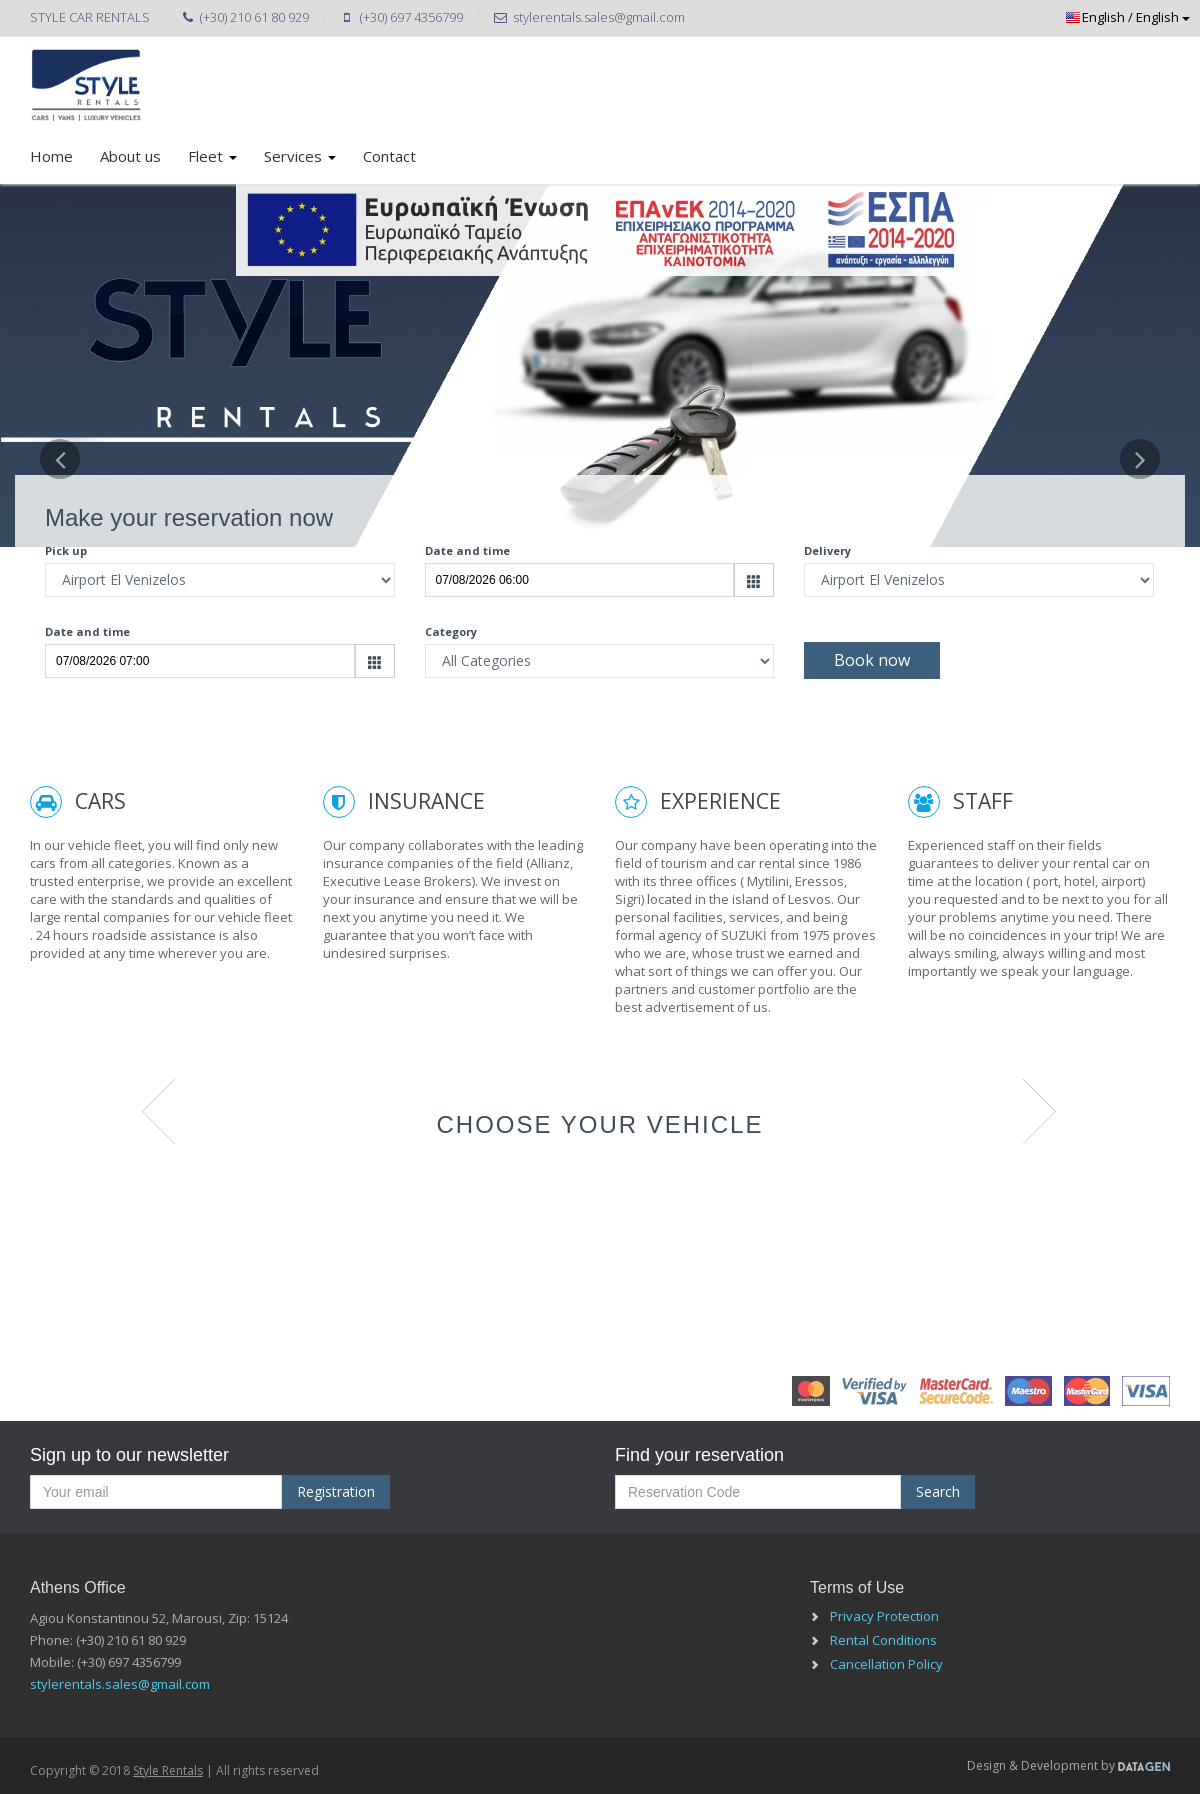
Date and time (467, 550)
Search (938, 1491)
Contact (389, 156)
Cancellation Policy (886, 1664)
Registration (336, 1491)
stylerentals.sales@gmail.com (120, 1684)
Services (300, 156)
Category (451, 631)
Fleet (212, 156)
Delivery (827, 550)
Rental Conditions (883, 1640)
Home (51, 156)
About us (130, 156)
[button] (60, 586)
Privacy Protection (884, 1616)
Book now (872, 660)
